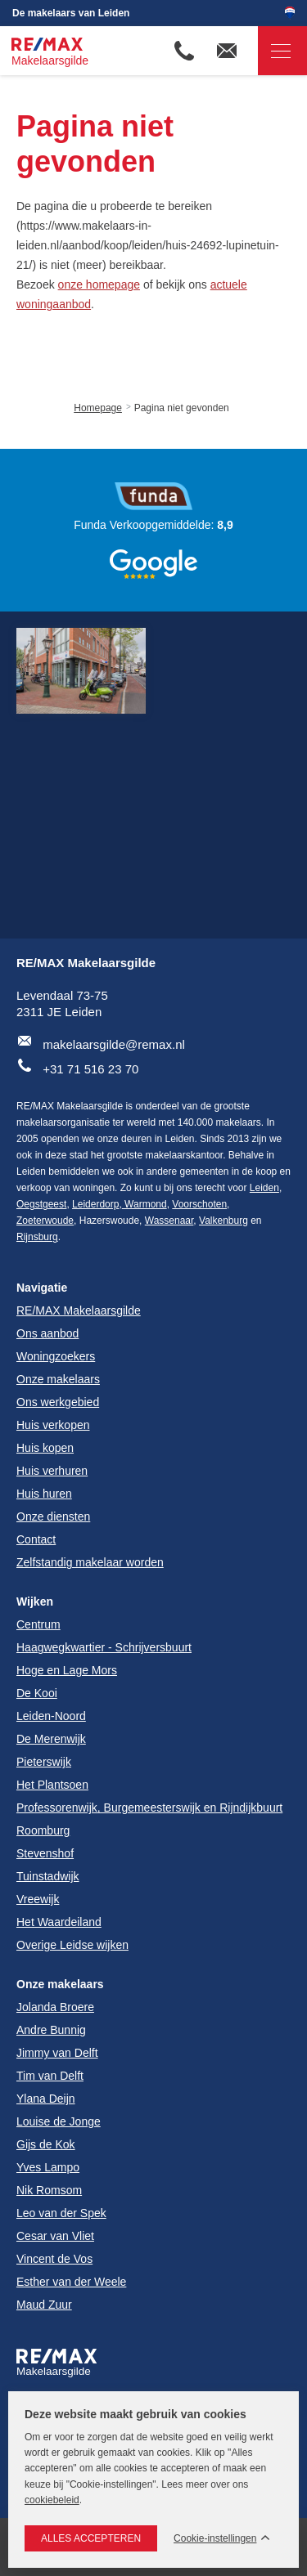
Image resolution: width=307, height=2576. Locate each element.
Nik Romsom (49, 2190)
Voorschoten (199, 1204)
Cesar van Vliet (55, 2235)
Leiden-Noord (51, 1716)
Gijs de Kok (45, 2144)
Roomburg (43, 1830)
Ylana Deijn (45, 2098)
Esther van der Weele (71, 2281)
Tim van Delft (50, 2075)
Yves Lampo (47, 2167)
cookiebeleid (52, 2500)
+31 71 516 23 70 (90, 1069)
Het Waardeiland (59, 1922)
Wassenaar (169, 1220)
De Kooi (36, 1693)
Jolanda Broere (55, 2007)
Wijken (34, 1601)
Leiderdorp (95, 1204)
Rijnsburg (37, 1237)
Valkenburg (223, 1220)
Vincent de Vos (54, 2258)
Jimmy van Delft (57, 2052)
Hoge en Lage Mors (66, 1670)
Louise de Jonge (58, 2121)
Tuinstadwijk (47, 1876)
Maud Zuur (44, 2304)
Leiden (264, 1188)
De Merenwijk (51, 1738)
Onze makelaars (60, 1984)
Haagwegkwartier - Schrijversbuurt (104, 1647)
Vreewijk (37, 1899)
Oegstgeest (41, 1204)
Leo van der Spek (61, 2213)
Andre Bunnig (51, 2029)
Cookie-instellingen (215, 2538)
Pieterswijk (43, 1761)
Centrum (38, 1624)
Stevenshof (45, 1853)
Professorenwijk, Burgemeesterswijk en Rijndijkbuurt (149, 1807)
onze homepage (99, 284)
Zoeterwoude (45, 1220)
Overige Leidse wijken (72, 1944)
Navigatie (274, 51)
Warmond (144, 1204)
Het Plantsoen (52, 1784)
